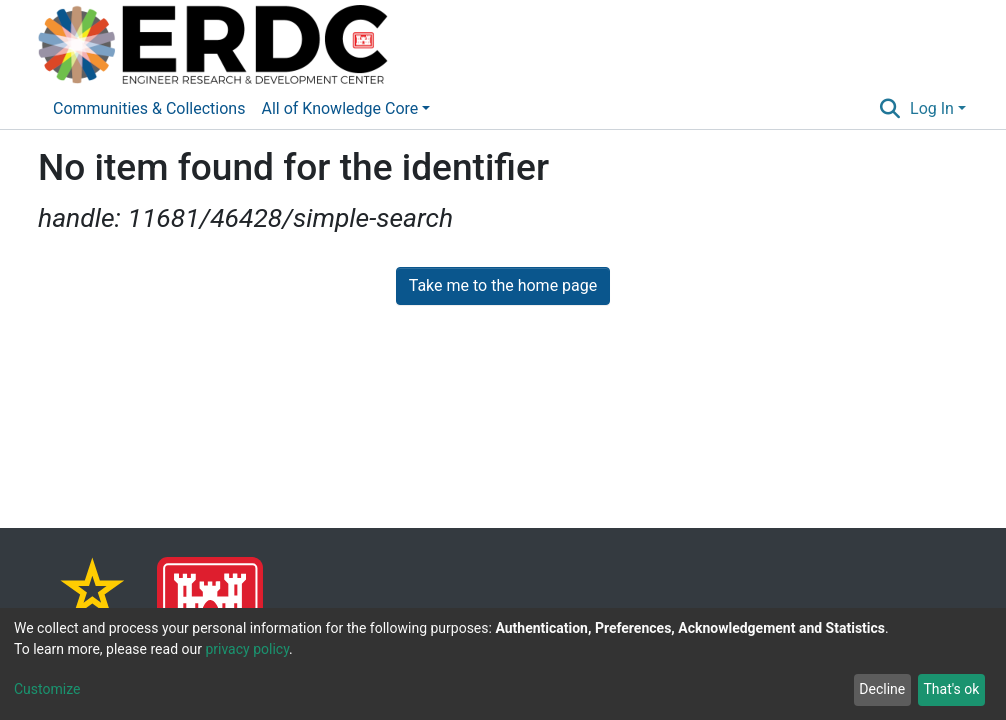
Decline (882, 689)
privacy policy (247, 649)
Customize (47, 689)
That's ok (951, 689)
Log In (932, 108)
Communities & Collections (149, 108)
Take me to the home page (503, 285)
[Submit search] (890, 109)
